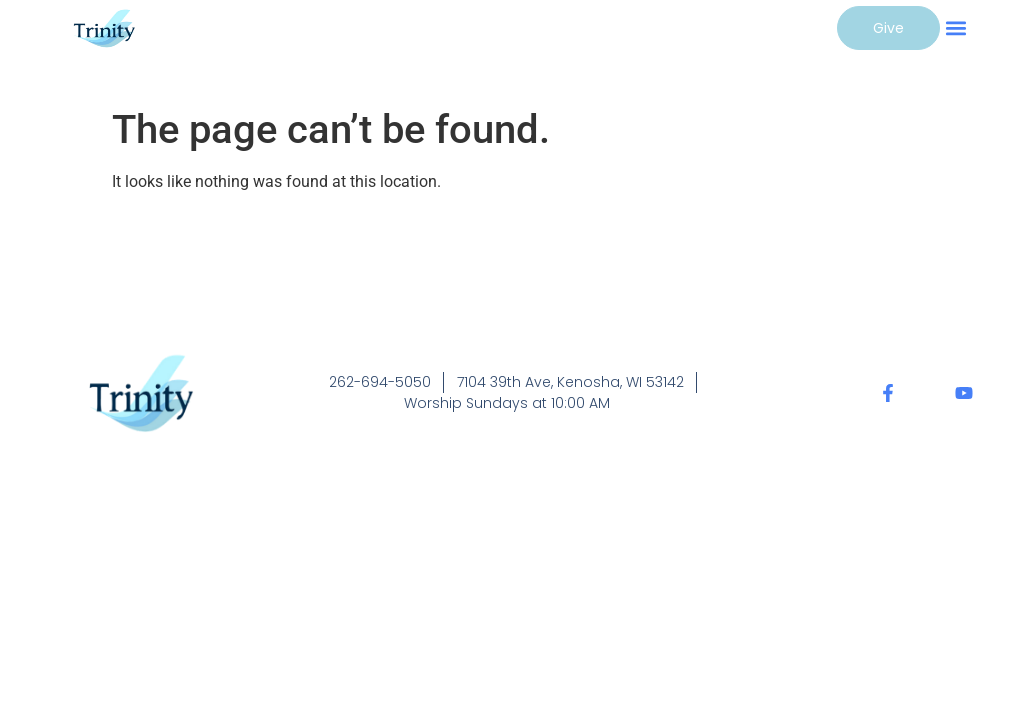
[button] (956, 27)
